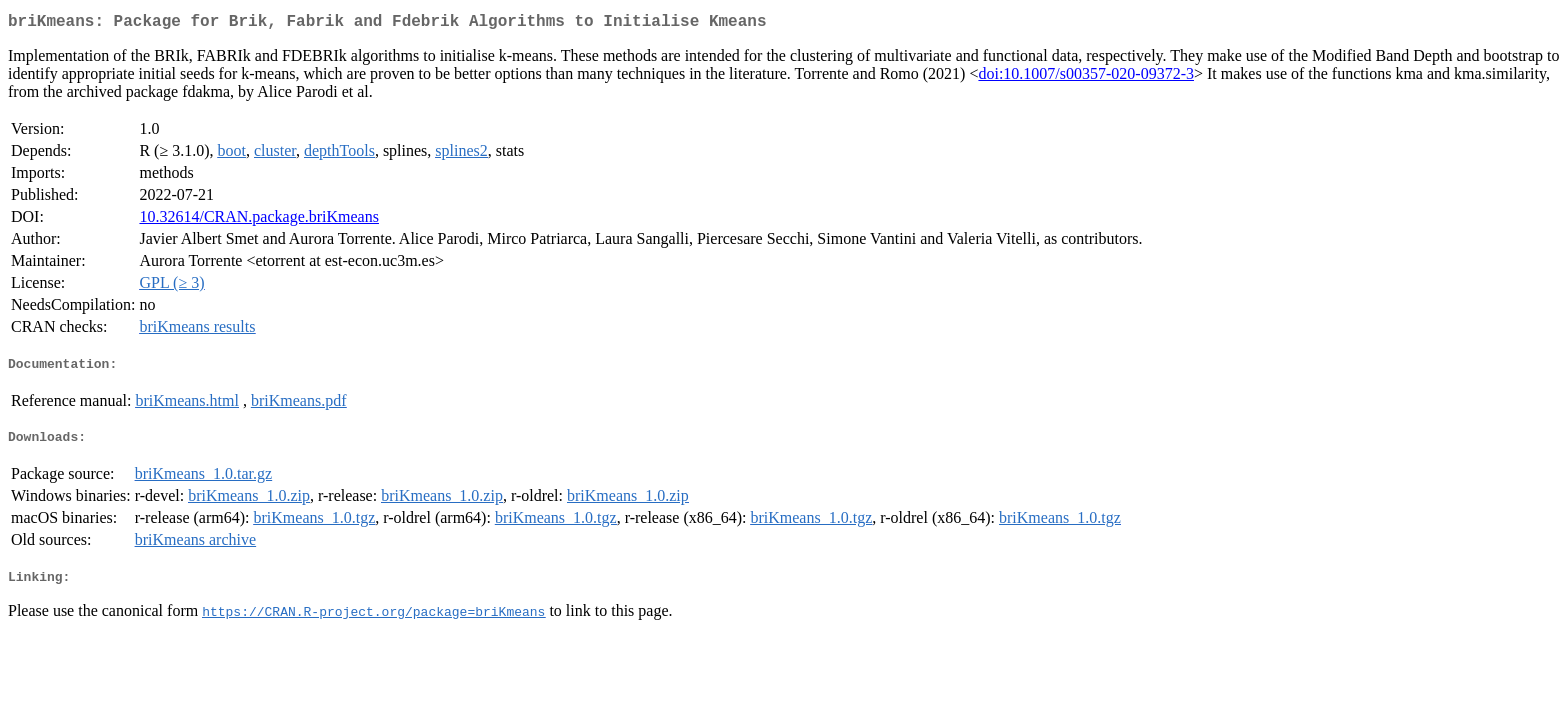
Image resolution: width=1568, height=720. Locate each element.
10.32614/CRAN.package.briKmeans (259, 220)
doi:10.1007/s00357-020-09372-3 (1086, 77)
